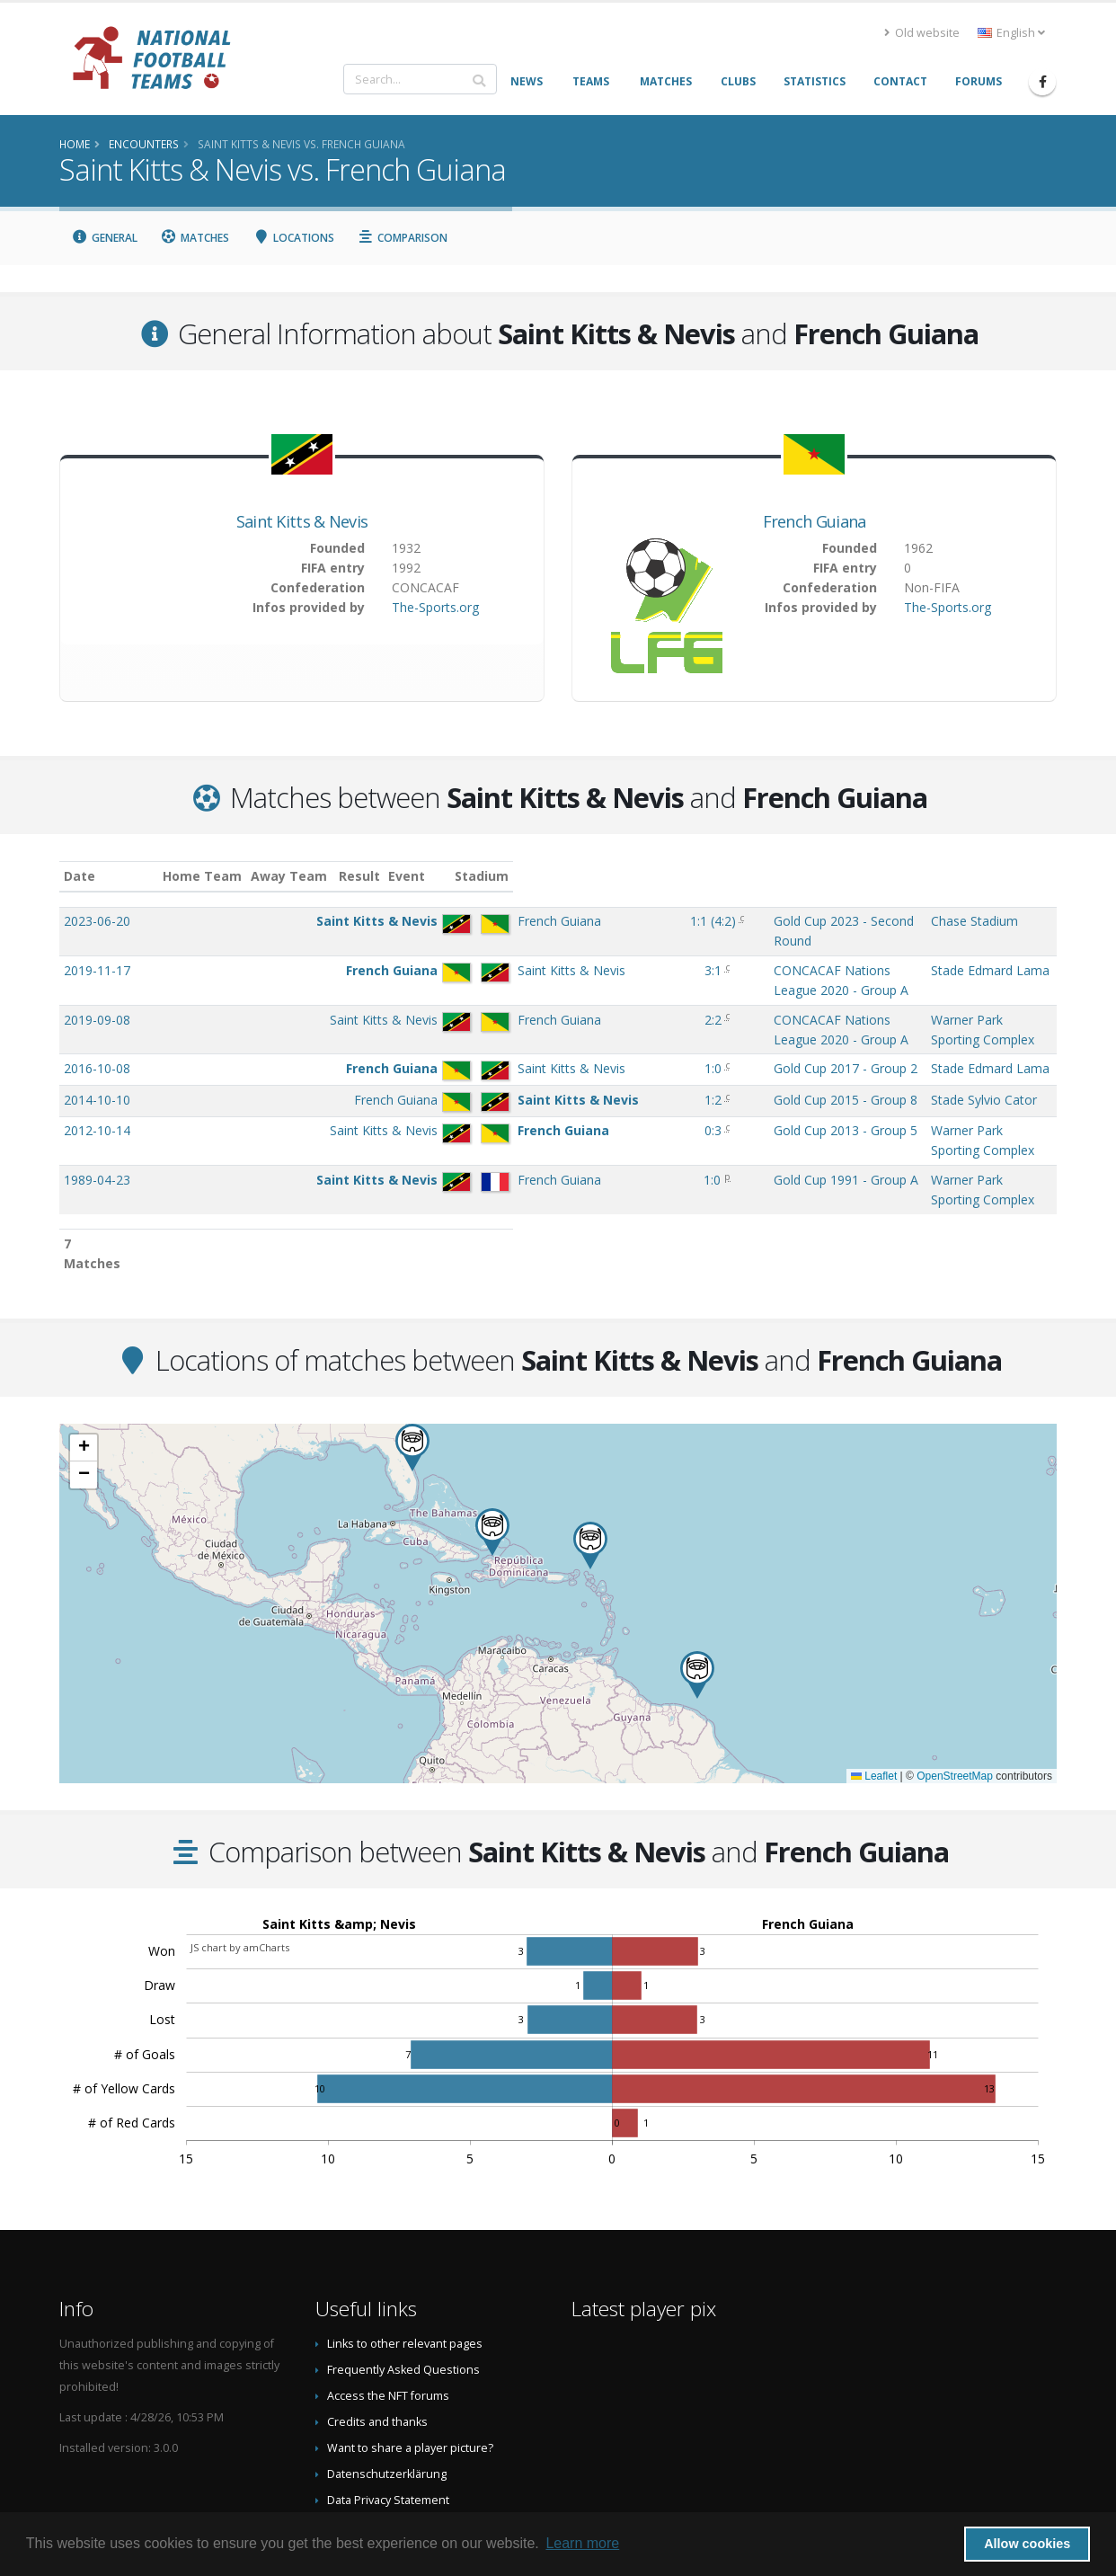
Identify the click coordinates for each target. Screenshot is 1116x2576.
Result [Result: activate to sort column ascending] (552, 875)
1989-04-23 (97, 1125)
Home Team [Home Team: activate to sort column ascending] (305, 875)
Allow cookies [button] (1027, 2543)
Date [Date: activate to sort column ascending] (79, 875)
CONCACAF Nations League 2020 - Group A (715, 970)
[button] (590, 1454)
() (553, 920)
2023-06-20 (97, 920)
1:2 (550, 1063)
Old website (922, 32)
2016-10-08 (97, 1032)
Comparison (403, 237)
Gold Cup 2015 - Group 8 (659, 1063)
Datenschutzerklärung (387, 2382)
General (104, 237)
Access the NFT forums (388, 2304)
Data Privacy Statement (388, 2408)
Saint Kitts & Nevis (302, 521)
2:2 (550, 1001)
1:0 (550, 1032)
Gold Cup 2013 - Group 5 (659, 1094)
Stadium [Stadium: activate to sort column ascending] (892, 875)
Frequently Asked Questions (403, 2278)
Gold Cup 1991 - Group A (660, 1125)
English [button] (1011, 32)
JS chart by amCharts (239, 1855)
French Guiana (814, 521)
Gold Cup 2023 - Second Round (678, 920)
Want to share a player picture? (410, 2356)
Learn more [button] (582, 2543)
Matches (195, 237)
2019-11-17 (97, 970)
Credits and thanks (377, 2330)
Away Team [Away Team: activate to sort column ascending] (391, 875)
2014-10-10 (97, 1063)
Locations (293, 237)
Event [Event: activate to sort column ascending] (606, 875)
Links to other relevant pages (405, 2252)
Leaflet (874, 1684)
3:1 (550, 970)
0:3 (550, 1094)
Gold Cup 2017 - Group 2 (659, 1032)
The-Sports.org (435, 607)
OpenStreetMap (955, 1684)
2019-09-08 (97, 1001)
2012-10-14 (97, 1094)
